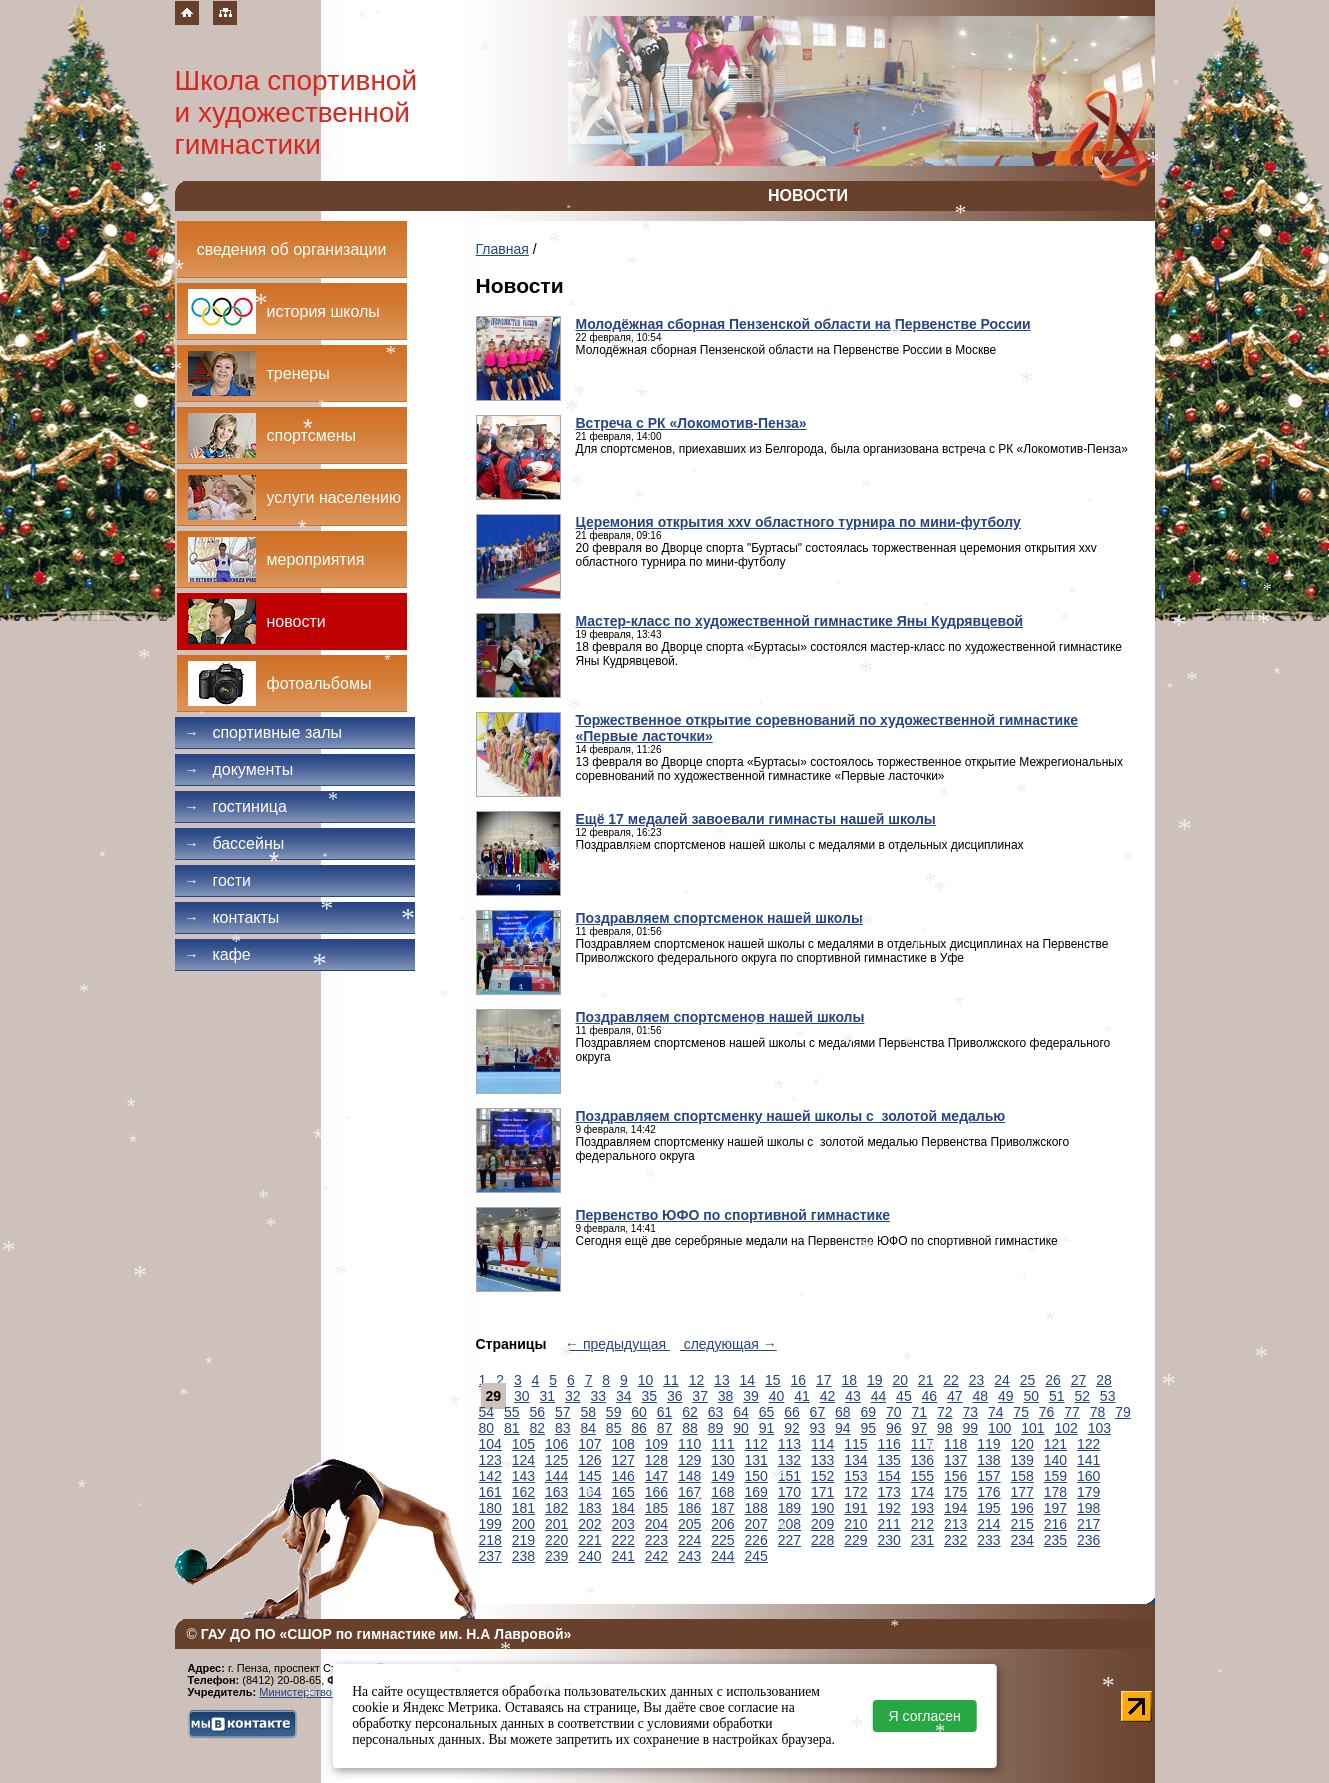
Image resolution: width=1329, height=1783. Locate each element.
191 (855, 1508)
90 (741, 1428)
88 (690, 1428)
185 (656, 1508)
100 (999, 1428)
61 (665, 1412)
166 (656, 1492)
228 (822, 1540)
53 (1108, 1396)
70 (894, 1412)
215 (1022, 1524)
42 (828, 1396)
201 (556, 1524)
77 (1072, 1412)
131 (756, 1460)
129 (689, 1460)
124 (523, 1460)
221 (589, 1540)
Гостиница (236, 806)
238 (523, 1556)
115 (855, 1444)
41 (802, 1396)
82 (537, 1428)
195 (988, 1508)
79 (1123, 1412)
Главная (502, 249)
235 (1055, 1540)
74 (996, 1412)
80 (487, 1428)
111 (722, 1444)
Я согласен (925, 1716)
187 (722, 1508)
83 (563, 1428)
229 (855, 1540)
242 (656, 1556)
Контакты (232, 917)
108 (623, 1444)
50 (1031, 1396)
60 (639, 1412)
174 (922, 1492)
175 (955, 1492)
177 (1022, 1492)
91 (767, 1428)
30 (522, 1396)
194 (955, 1508)
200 (523, 1524)
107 (589, 1444)
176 (988, 1492)
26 (1053, 1380)
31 (548, 1396)
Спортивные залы (264, 732)
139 (1022, 1460)
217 (1088, 1524)
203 (623, 1524)
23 (977, 1380)
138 (988, 1460)
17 (824, 1380)
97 (919, 1428)
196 (1022, 1508)
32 (573, 1396)
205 (689, 1524)
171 (822, 1492)
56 (537, 1412)
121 (1055, 1444)
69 (869, 1412)
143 (523, 1476)
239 (556, 1556)
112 (756, 1444)
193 (922, 1508)
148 (689, 1476)
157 (988, 1476)
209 (822, 1524)
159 (1055, 1476)
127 (623, 1460)
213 (955, 1524)
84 (588, 1428)
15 (773, 1380)
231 (922, 1540)
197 (1055, 1508)
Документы (239, 769)
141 (1088, 1460)
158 (1022, 1476)
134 (855, 1460)
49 (1006, 1396)
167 (689, 1492)
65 (767, 1412)
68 (843, 1412)
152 (822, 1476)
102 (1065, 1428)
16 (799, 1380)
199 (490, 1524)
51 (1057, 1396)
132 (789, 1460)
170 (789, 1492)
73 (970, 1412)
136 (922, 1460)
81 (512, 1428)
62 (690, 1412)
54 (487, 1412)
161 (490, 1492)
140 (1055, 1460)
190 (822, 1508)
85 (614, 1428)
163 (556, 1492)
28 (1104, 1380)
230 (889, 1540)
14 (748, 1380)
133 (822, 1460)
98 (945, 1428)
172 (855, 1492)
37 (700, 1396)
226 (756, 1540)
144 (556, 1476)
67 (818, 1412)
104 (490, 1444)
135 (889, 1460)
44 (879, 1396)
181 (523, 1508)
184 (623, 1508)
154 (889, 1476)
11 (671, 1380)
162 (523, 1492)
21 (926, 1380)
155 (922, 1476)
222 (623, 1540)
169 (756, 1492)
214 (988, 1524)
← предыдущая (617, 1344)
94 (843, 1428)
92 (792, 1428)
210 (855, 1524)
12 (697, 1380)
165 (623, 1492)
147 (656, 1476)
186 (689, 1508)
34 (624, 1396)
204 (656, 1524)
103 (1099, 1428)
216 (1055, 1524)
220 (556, 1540)
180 (490, 1508)
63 (716, 1412)
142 (490, 1476)
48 (981, 1396)
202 (589, 1524)
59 (614, 1412)
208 (789, 1524)
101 (1032, 1428)
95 (869, 1428)
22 (951, 1380)
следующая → (728, 1344)
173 (889, 1492)
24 (1002, 1380)
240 (589, 1556)
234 (1022, 1540)
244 (722, 1556)
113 (789, 1444)
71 (919, 1412)
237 (490, 1556)
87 (665, 1428)
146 (623, 1476)
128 (656, 1460)
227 (789, 1540)
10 (646, 1380)
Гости (218, 880)
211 (889, 1524)
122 (1088, 1444)
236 (1088, 1540)
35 (649, 1396)
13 (722, 1380)
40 (777, 1396)
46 (930, 1396)
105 (523, 1444)
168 (722, 1492)
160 (1088, 1476)
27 (1079, 1380)
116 (889, 1444)
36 (675, 1396)
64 (741, 1412)
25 (1028, 1380)
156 (955, 1476)
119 (988, 1444)
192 (889, 1508)
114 (822, 1444)
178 (1055, 1492)
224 (689, 1540)
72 (945, 1412)
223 (656, 1540)
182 (556, 1508)
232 (955, 1540)
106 (556, 1444)
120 (1022, 1444)
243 (689, 1556)
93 (818, 1428)
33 (598, 1396)
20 (900, 1380)
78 (1098, 1412)
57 (563, 1412)
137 (955, 1460)
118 (955, 1444)
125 (556, 1460)
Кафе (218, 954)
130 (722, 1460)
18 (849, 1380)
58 (588, 1412)
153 (855, 1476)
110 (689, 1444)
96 (894, 1428)
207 (756, 1524)
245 (756, 1556)
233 (988, 1540)
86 (639, 1428)
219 (523, 1540)
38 (726, 1396)
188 (756, 1508)
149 (722, 1476)
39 (751, 1396)
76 (1047, 1412)
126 (589, 1460)
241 (623, 1556)
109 (656, 1444)
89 (716, 1428)
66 (792, 1412)
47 (955, 1396)
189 (789, 1508)
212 (922, 1524)
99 (970, 1428)
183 (589, 1508)
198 (1088, 1508)
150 (756, 1476)
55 (512, 1412)
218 (490, 1540)
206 (722, 1524)
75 (1021, 1412)
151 (789, 1476)
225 (722, 1540)
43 (853, 1396)
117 (922, 1444)
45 (904, 1396)
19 (875, 1380)
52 (1082, 1396)
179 (1088, 1492)
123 (490, 1460)
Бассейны (235, 843)
